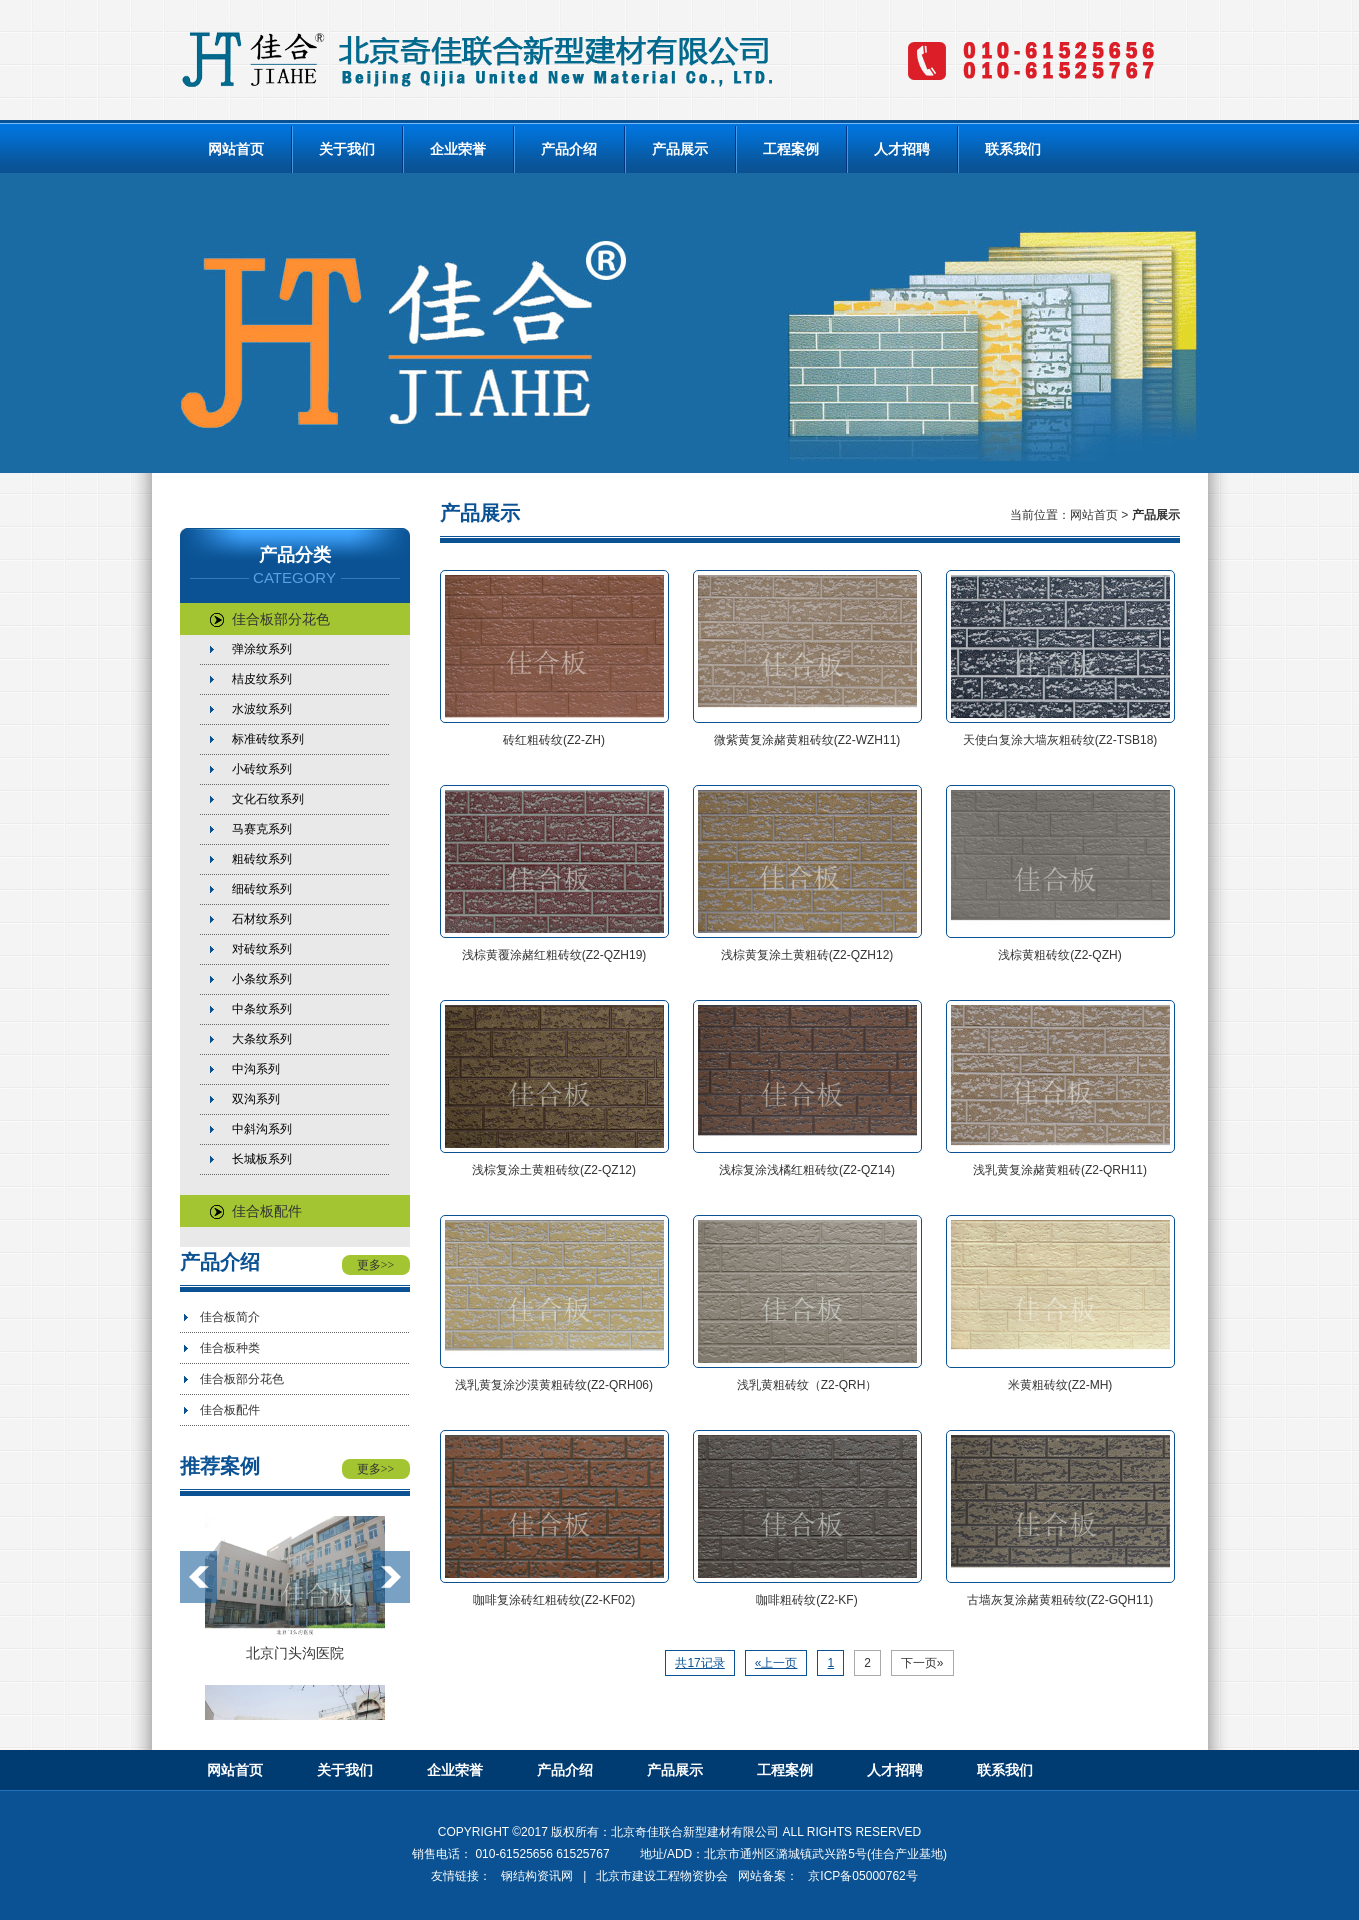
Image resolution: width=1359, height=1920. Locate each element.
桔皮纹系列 (262, 679)
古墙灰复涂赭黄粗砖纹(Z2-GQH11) (1060, 1600)
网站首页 (236, 149)
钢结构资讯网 (537, 1876)
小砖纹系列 (262, 769)
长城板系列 (262, 1159)
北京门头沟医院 (295, 1653)
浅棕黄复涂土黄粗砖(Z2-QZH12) (807, 955)
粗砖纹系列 (262, 859)
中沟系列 (256, 1069)
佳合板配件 (256, 1211)
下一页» (922, 1663)
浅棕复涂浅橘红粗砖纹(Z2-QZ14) (807, 1170)
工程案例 (791, 149)
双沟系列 (256, 1099)
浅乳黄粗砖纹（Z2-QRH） (807, 1385)
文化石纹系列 (268, 799)
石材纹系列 (262, 919)
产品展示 (680, 149)
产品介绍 (569, 149)
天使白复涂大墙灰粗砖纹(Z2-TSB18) (1060, 740)
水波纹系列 (262, 709)
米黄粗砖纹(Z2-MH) (1060, 1385)
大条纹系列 (262, 1039)
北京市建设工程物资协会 (662, 1876)
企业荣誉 (458, 149)
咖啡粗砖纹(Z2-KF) (806, 1600)
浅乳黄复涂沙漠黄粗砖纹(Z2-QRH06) (554, 1385)
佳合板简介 (230, 1317)
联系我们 (1013, 149)
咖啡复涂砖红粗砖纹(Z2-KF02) (554, 1600)
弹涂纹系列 (262, 649)
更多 (376, 1265)
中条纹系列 (262, 1009)
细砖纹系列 (262, 889)
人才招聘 (902, 149)
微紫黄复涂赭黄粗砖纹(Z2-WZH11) (807, 740)
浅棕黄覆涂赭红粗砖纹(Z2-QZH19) (554, 955)
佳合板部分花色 (270, 619)
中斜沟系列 (262, 1129)
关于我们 (347, 149)
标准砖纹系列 (268, 739)
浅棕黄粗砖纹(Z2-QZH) (1059, 955)
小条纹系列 (262, 979)
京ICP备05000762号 (862, 1876)
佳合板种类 (230, 1348)
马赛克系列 (262, 829)
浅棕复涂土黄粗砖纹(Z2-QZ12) (554, 1170)
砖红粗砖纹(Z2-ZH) (554, 740)
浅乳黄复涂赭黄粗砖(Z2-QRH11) (1060, 1170)
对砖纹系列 (262, 949)
